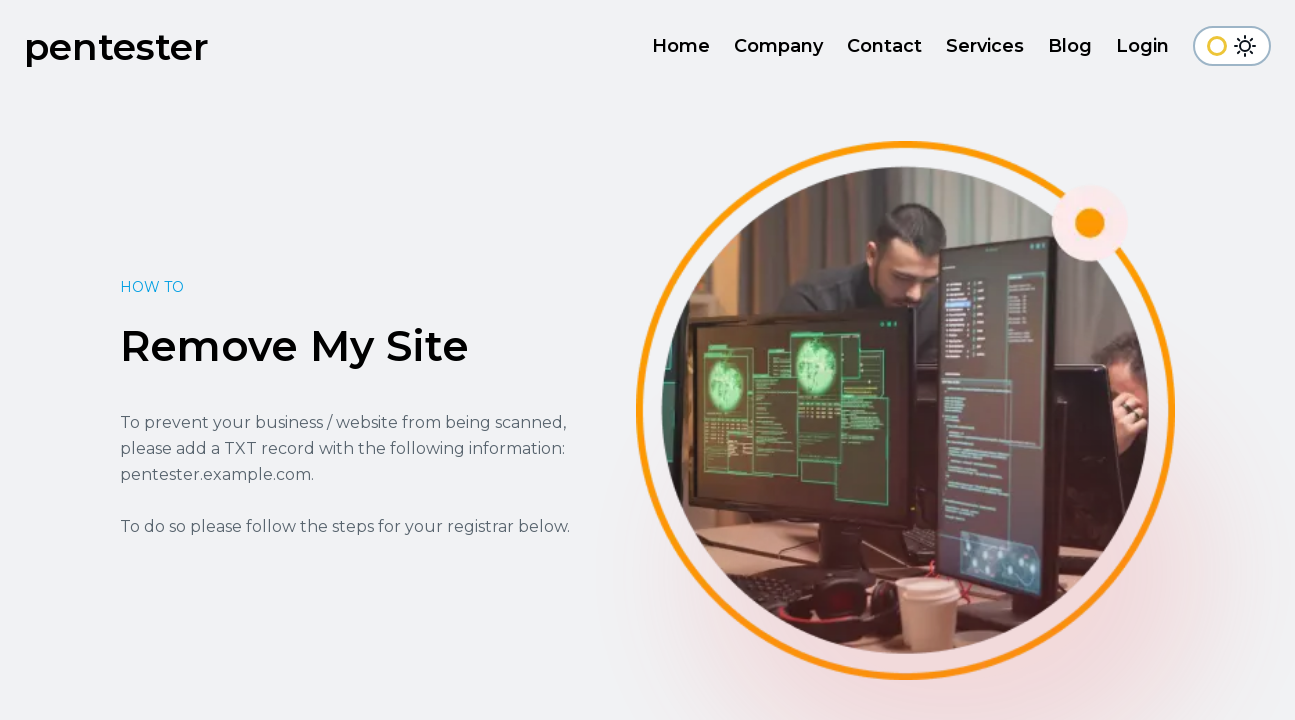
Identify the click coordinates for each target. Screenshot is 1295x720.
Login (1142, 46)
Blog (1070, 46)
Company (778, 46)
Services (985, 46)
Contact (884, 46)
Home (681, 46)
